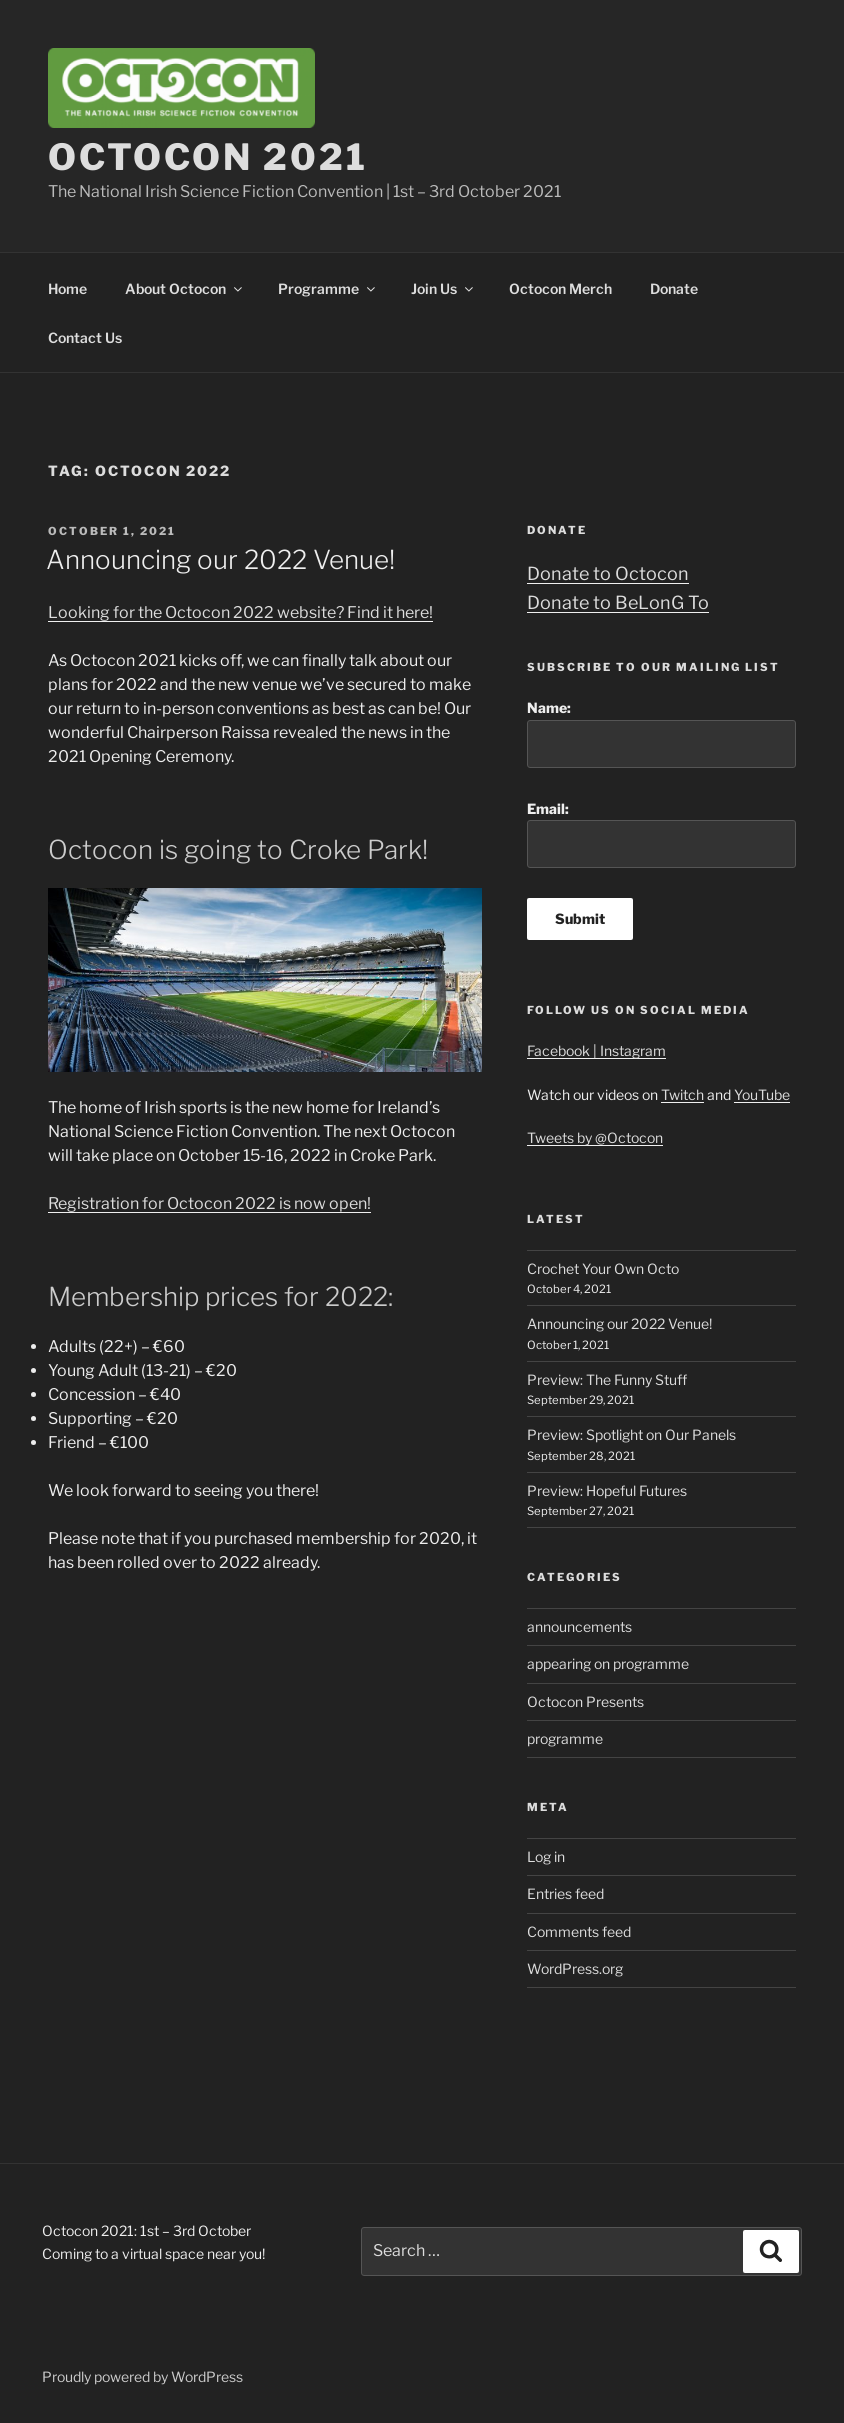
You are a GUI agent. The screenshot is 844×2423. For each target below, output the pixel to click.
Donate (674, 288)
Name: (661, 733)
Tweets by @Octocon (595, 1137)
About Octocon (185, 288)
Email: (661, 834)
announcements (579, 1626)
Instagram (633, 1050)
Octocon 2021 (208, 157)
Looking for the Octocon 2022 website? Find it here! (240, 612)
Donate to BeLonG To (618, 602)
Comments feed (579, 1931)
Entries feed (565, 1893)
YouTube (762, 1094)
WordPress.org (575, 1968)
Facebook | (563, 1050)
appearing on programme (608, 1663)
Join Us (443, 288)
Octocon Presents (585, 1701)
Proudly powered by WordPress (142, 2376)
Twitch (682, 1094)
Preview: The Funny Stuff (607, 1379)
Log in (546, 1856)
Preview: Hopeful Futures (607, 1490)
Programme (328, 288)
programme (565, 1738)
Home (67, 288)
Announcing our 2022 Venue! (220, 559)
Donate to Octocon (608, 573)
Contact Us (85, 337)
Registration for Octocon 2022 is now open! (209, 1203)
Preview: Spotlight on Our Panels (631, 1434)
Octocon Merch (560, 288)
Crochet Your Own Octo (603, 1268)
